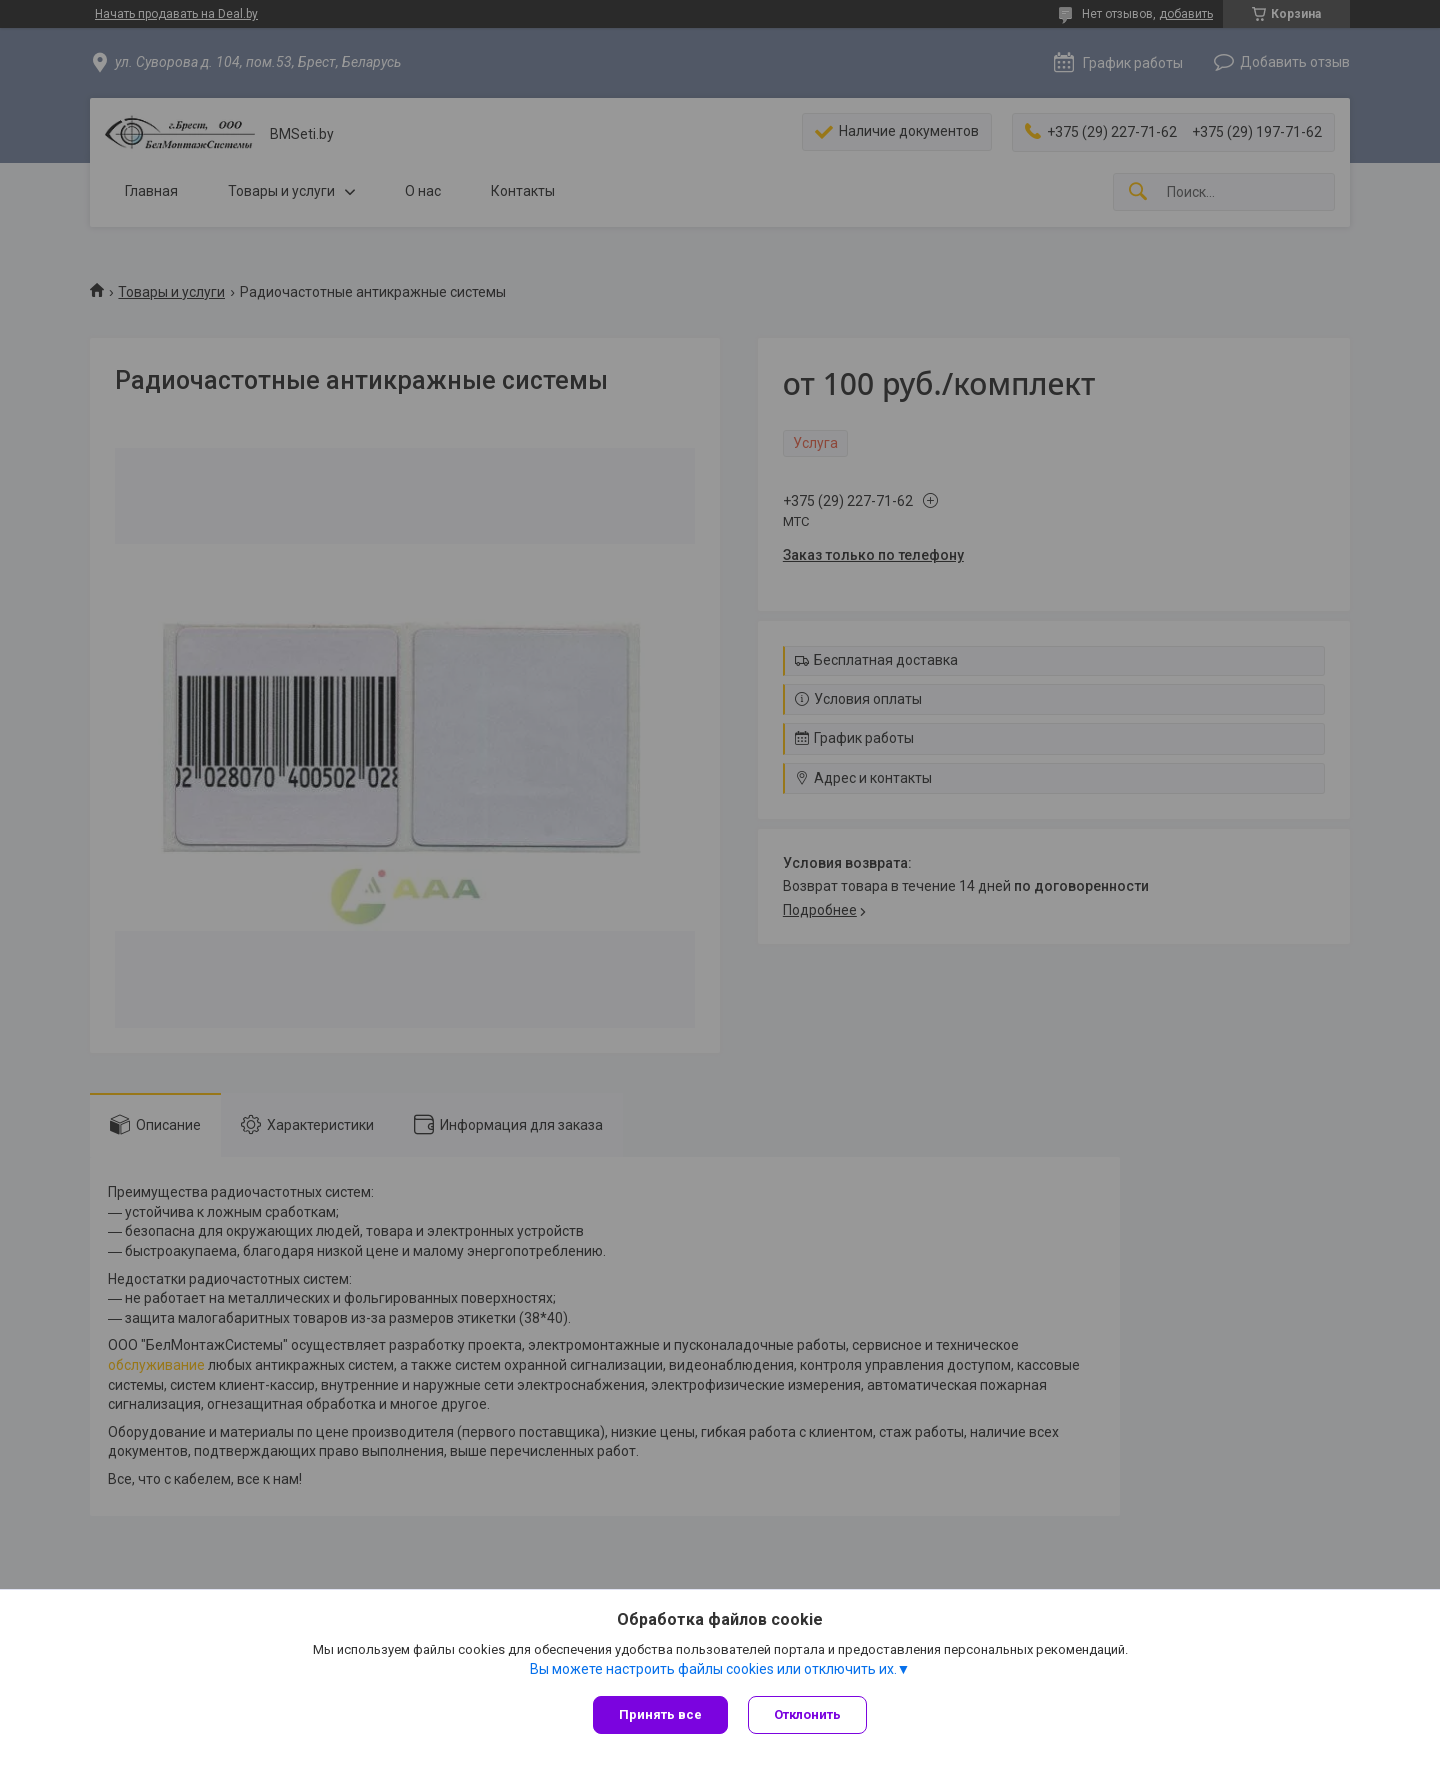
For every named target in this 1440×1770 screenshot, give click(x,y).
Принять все (660, 1714)
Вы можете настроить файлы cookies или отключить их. (713, 1669)
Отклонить (807, 1714)
